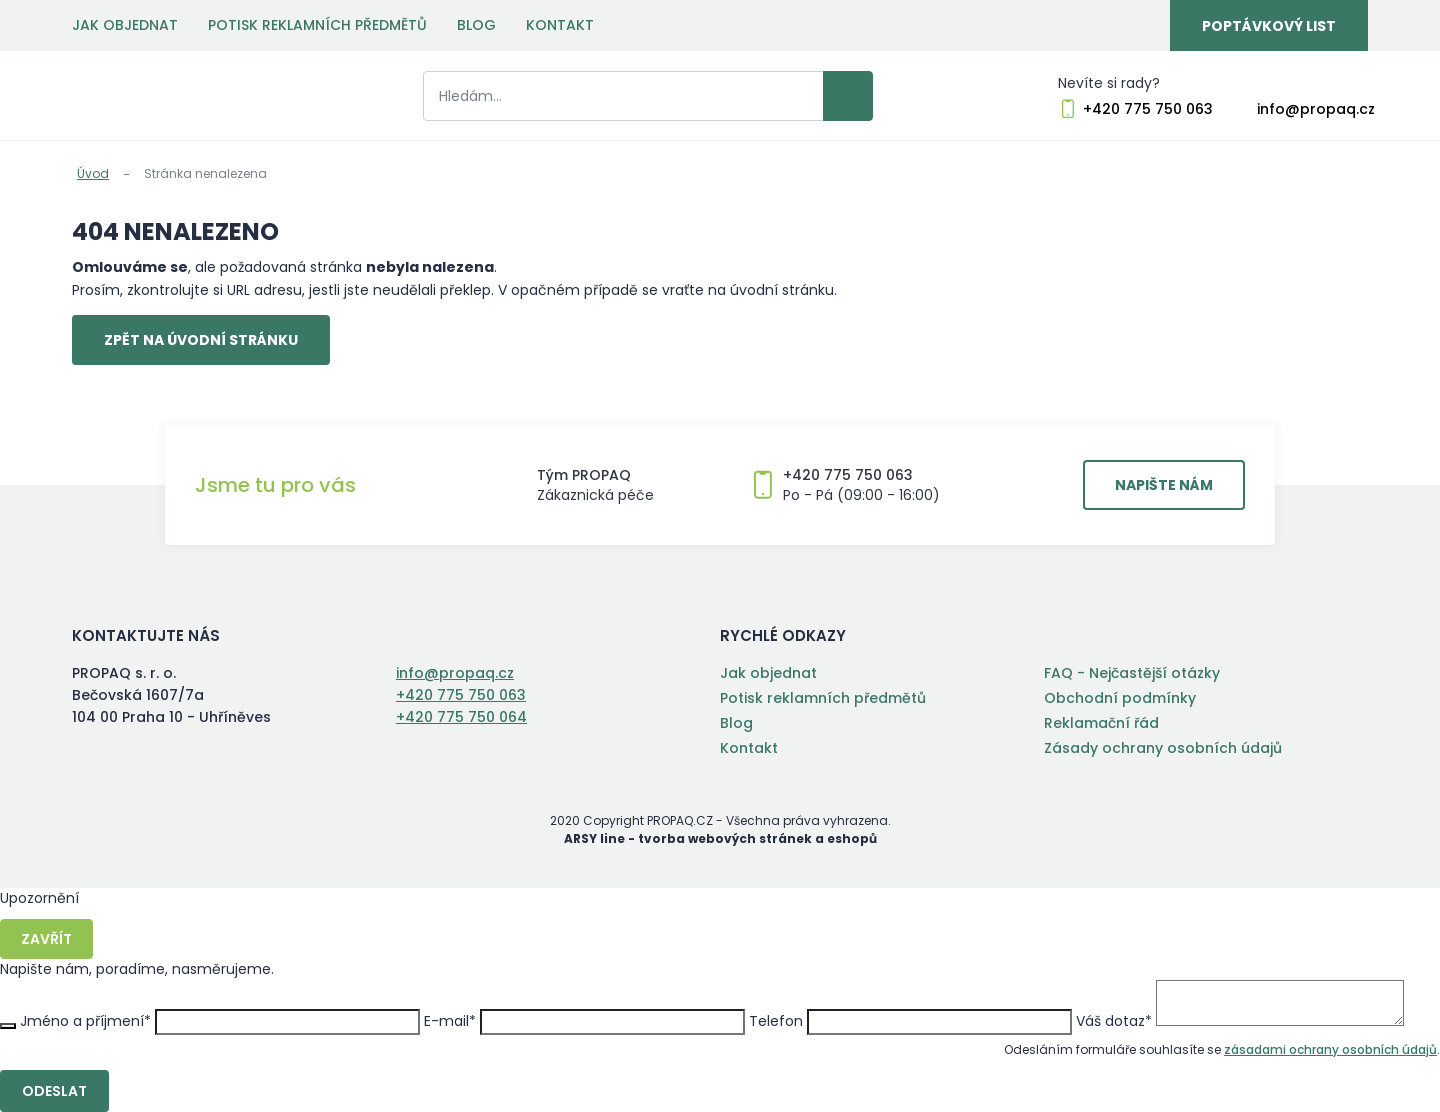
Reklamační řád (1101, 723)
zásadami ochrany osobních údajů (1330, 1049)
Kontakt (560, 25)
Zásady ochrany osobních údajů (1163, 748)
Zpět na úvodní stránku (201, 340)
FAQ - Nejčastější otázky (1132, 673)
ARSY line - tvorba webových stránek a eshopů (720, 838)
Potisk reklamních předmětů (317, 25)
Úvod (93, 173)
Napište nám (1164, 485)
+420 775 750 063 (1148, 109)
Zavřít (46, 939)
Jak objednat (125, 25)
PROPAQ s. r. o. (154, 96)
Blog (476, 25)
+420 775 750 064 (461, 717)
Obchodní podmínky (1120, 698)
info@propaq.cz (1316, 109)
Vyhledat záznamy (848, 96)
